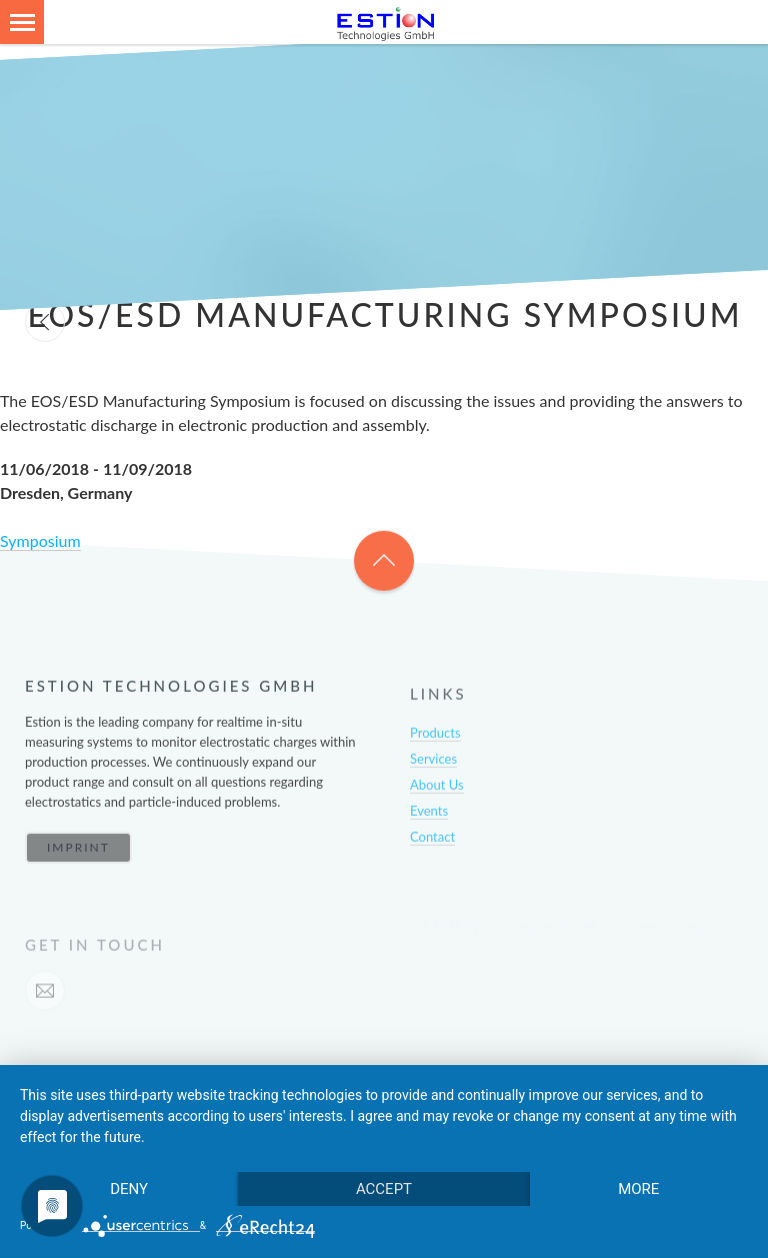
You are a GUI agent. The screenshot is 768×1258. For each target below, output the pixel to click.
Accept (384, 1189)
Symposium (40, 540)
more (638, 1189)
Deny (129, 1189)
